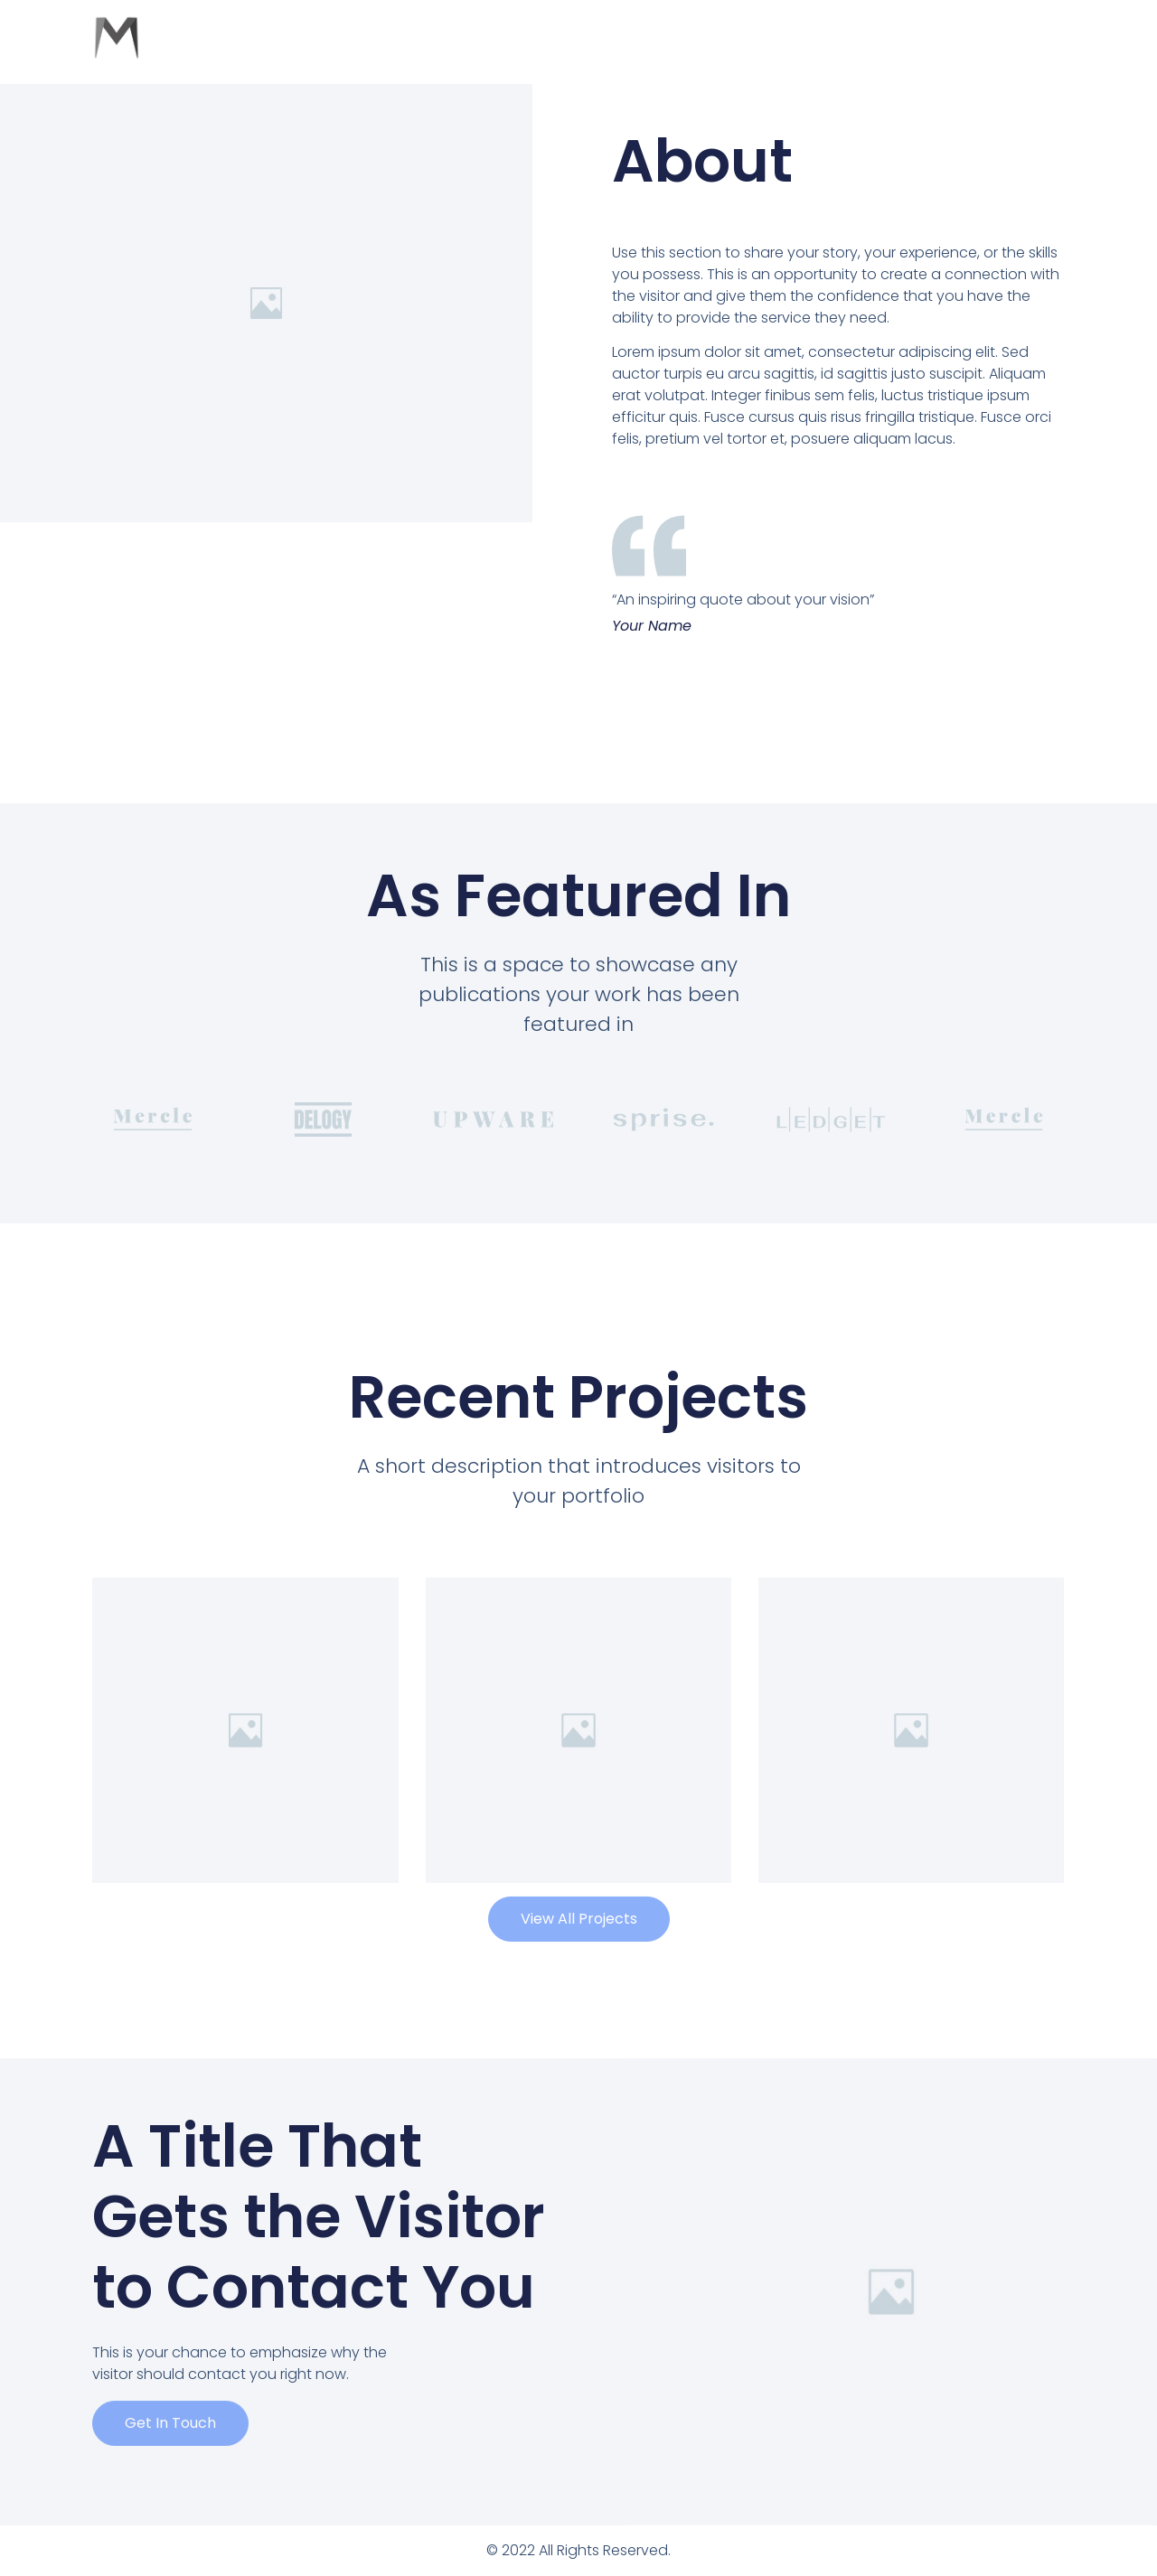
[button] (579, 1899)
